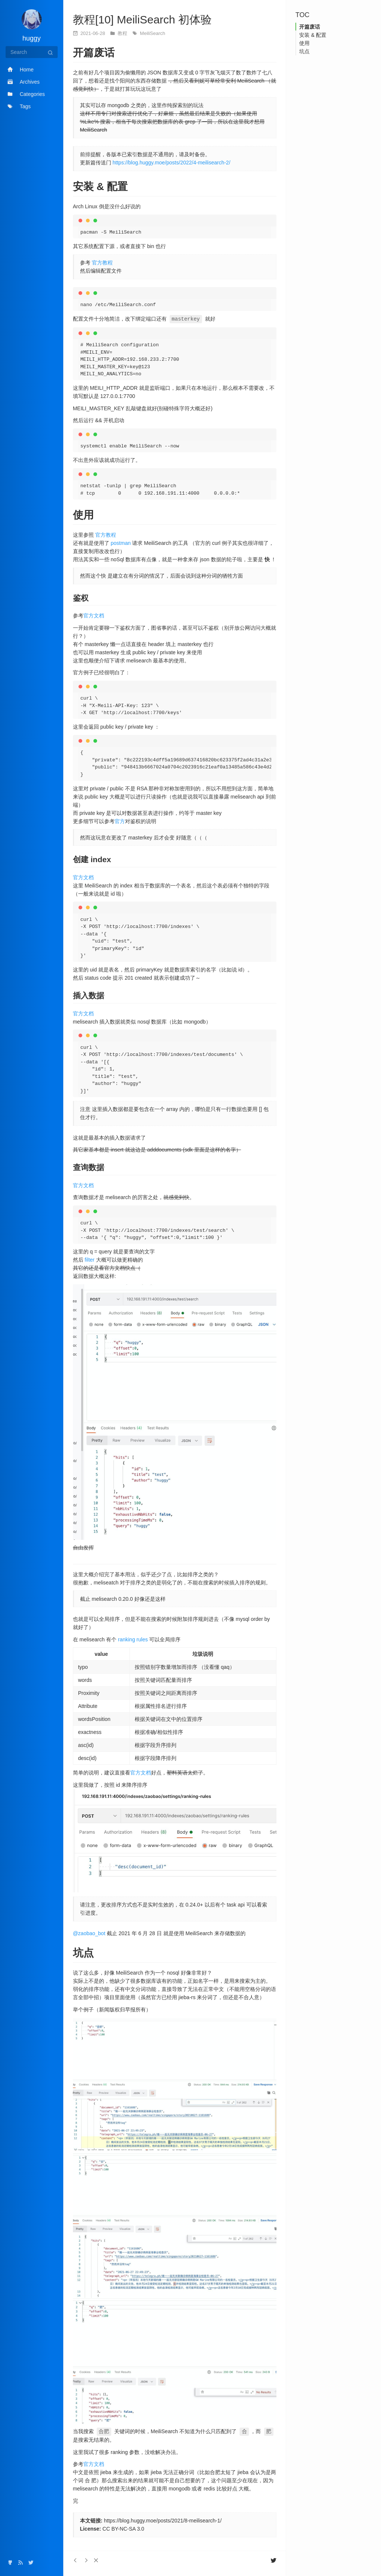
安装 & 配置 (312, 35)
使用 (304, 43)
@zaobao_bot (89, 1933)
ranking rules (133, 1639)
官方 (120, 821)
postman (121, 543)
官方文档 (93, 615)
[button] (96, 2560)
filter (90, 1259)
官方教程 (102, 263)
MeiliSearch (152, 33)
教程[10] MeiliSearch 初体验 (142, 19)
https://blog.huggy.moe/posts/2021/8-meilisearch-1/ (162, 2520)
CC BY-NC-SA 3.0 (123, 2528)
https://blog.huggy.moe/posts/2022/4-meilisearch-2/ (171, 163)
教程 (123, 33)
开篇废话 (309, 27)
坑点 (304, 51)
